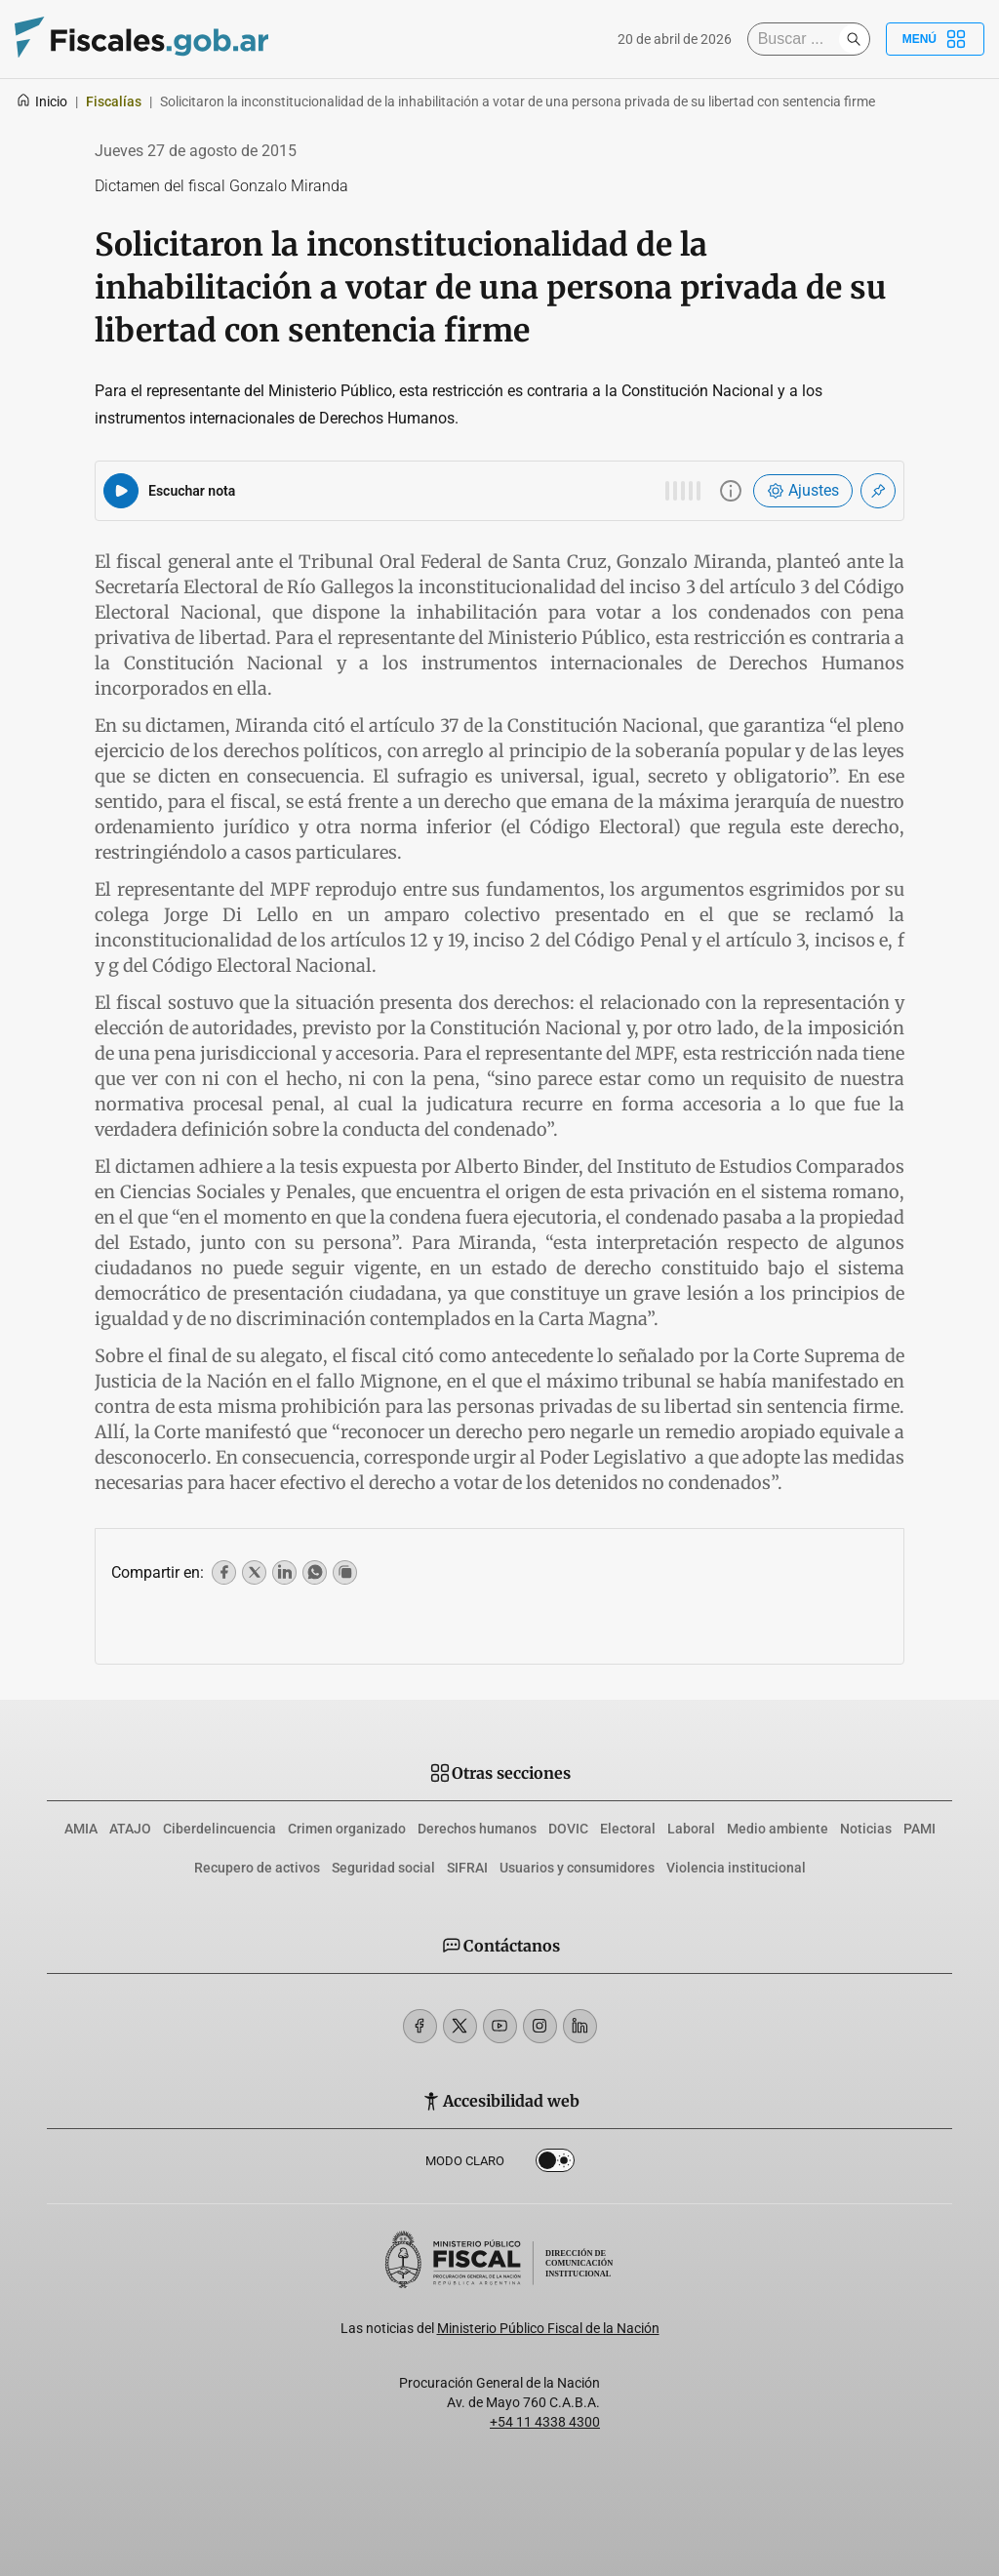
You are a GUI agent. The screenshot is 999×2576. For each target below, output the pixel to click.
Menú (935, 39)
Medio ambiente (777, 1828)
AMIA (81, 1828)
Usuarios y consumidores (577, 1867)
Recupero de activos (257, 1867)
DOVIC (568, 1828)
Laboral (691, 1828)
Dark (555, 2164)
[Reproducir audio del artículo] (121, 490)
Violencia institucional (736, 1867)
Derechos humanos (477, 1828)
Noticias (866, 1828)
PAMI (919, 1828)
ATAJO (130, 1828)
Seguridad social (383, 1867)
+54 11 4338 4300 (545, 2422)
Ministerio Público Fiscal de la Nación (548, 2328)
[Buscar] (798, 39)
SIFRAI (467, 1867)
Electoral (628, 1828)
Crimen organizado (347, 1828)
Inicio (41, 101)
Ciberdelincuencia (219, 1828)
